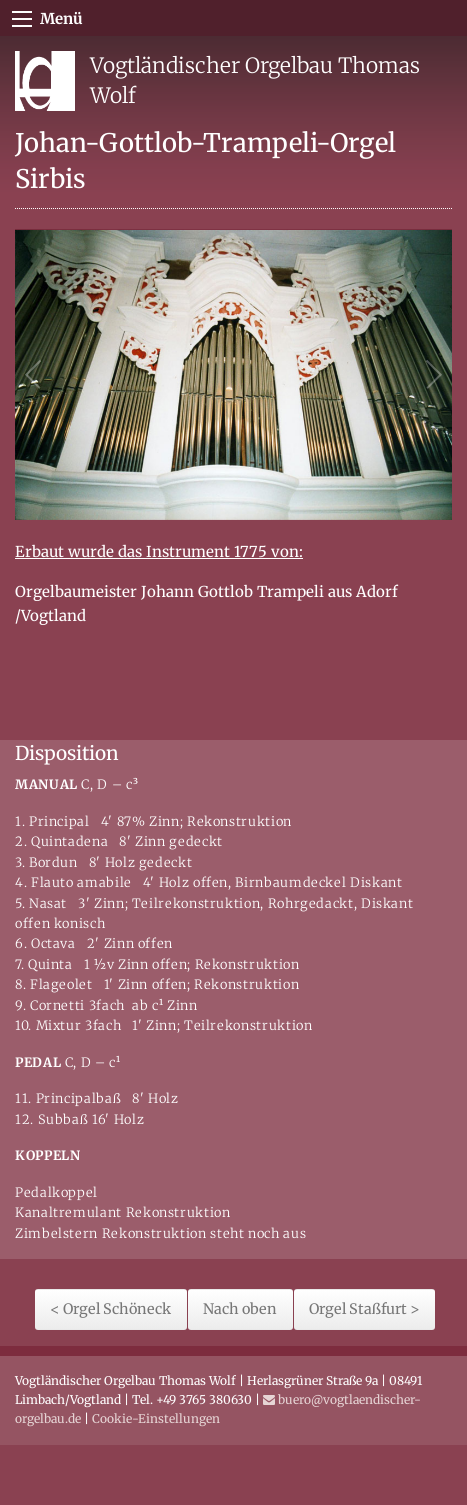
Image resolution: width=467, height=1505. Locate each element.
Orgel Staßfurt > (364, 1309)
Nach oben (240, 1309)
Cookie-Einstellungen (156, 1418)
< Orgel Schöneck (110, 1309)
